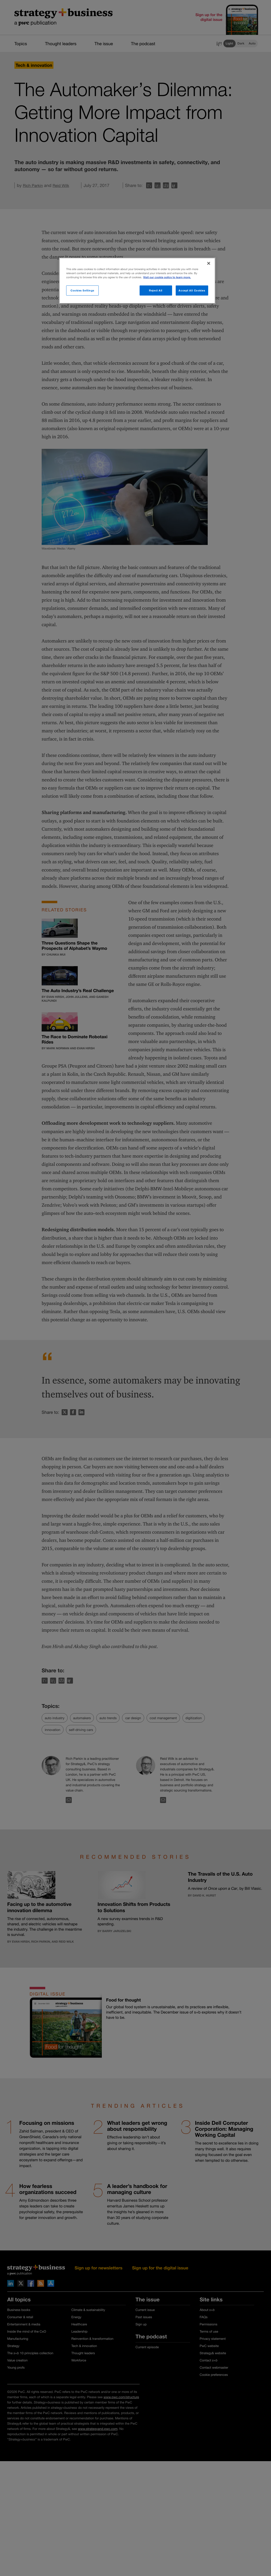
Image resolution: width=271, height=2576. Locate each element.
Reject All (155, 290)
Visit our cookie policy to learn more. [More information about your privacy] (167, 277)
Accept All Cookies (192, 290)
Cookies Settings (82, 290)
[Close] (208, 263)
